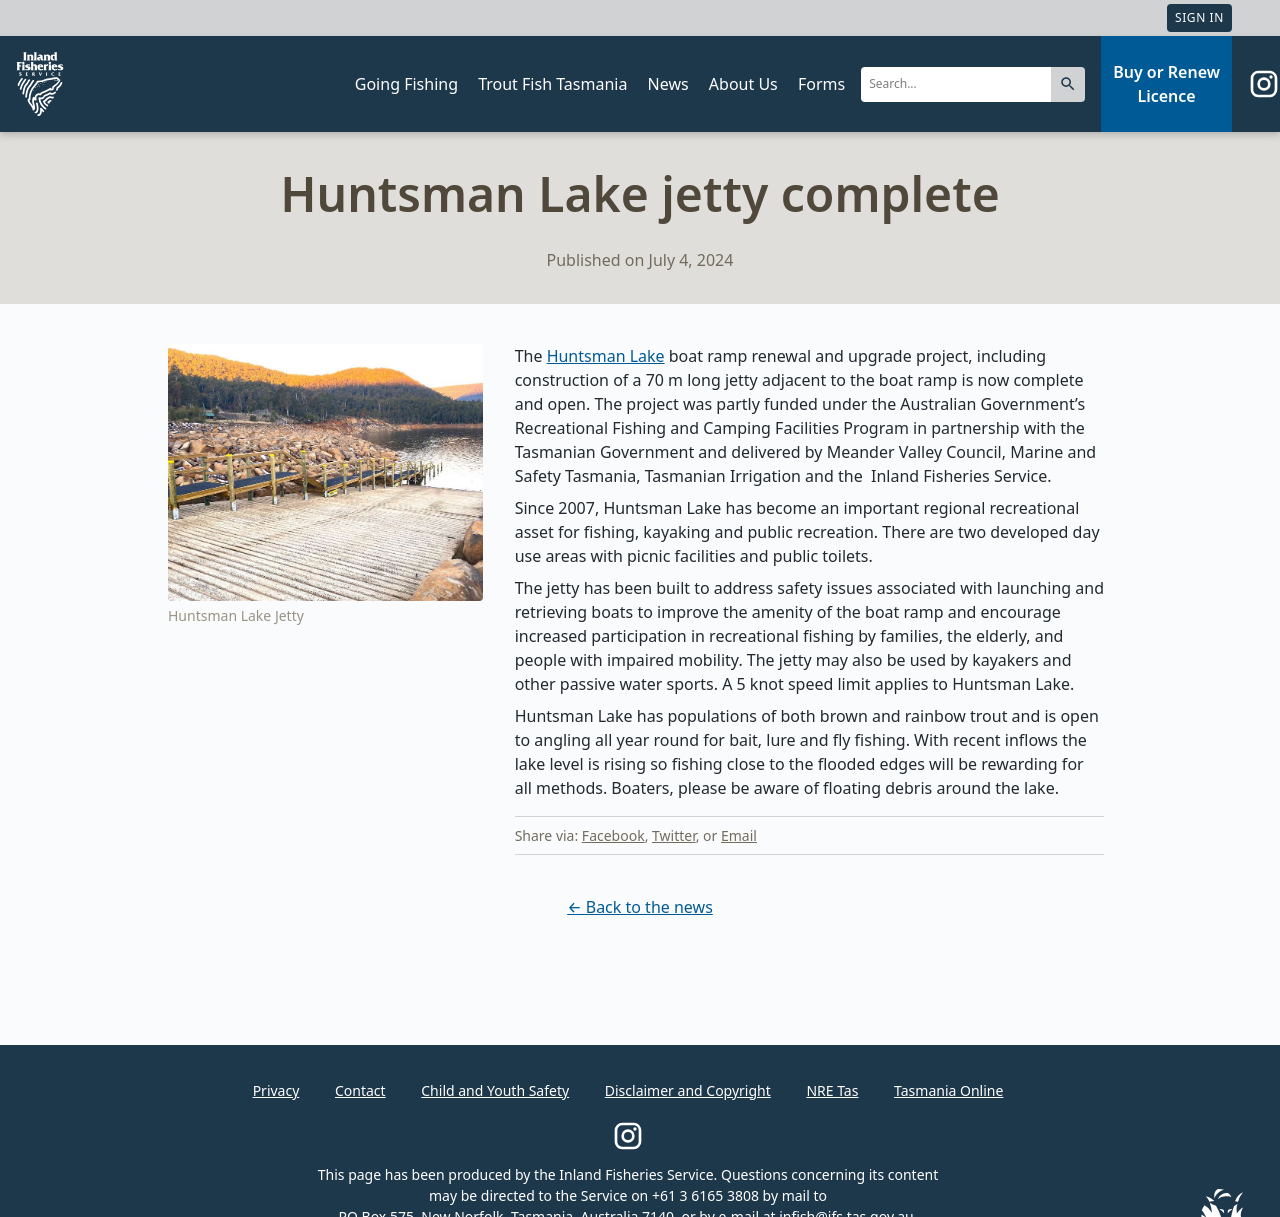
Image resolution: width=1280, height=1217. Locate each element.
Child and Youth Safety (495, 1090)
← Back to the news (640, 907)
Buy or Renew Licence (1166, 84)
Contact (360, 1090)
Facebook (613, 835)
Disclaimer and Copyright (688, 1090)
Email (739, 835)
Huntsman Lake (606, 356)
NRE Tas (832, 1090)
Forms (821, 84)
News (668, 84)
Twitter (674, 835)
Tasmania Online (948, 1090)
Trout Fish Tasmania (552, 84)
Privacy (276, 1090)
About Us (743, 84)
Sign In (1199, 17)
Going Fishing (406, 84)
